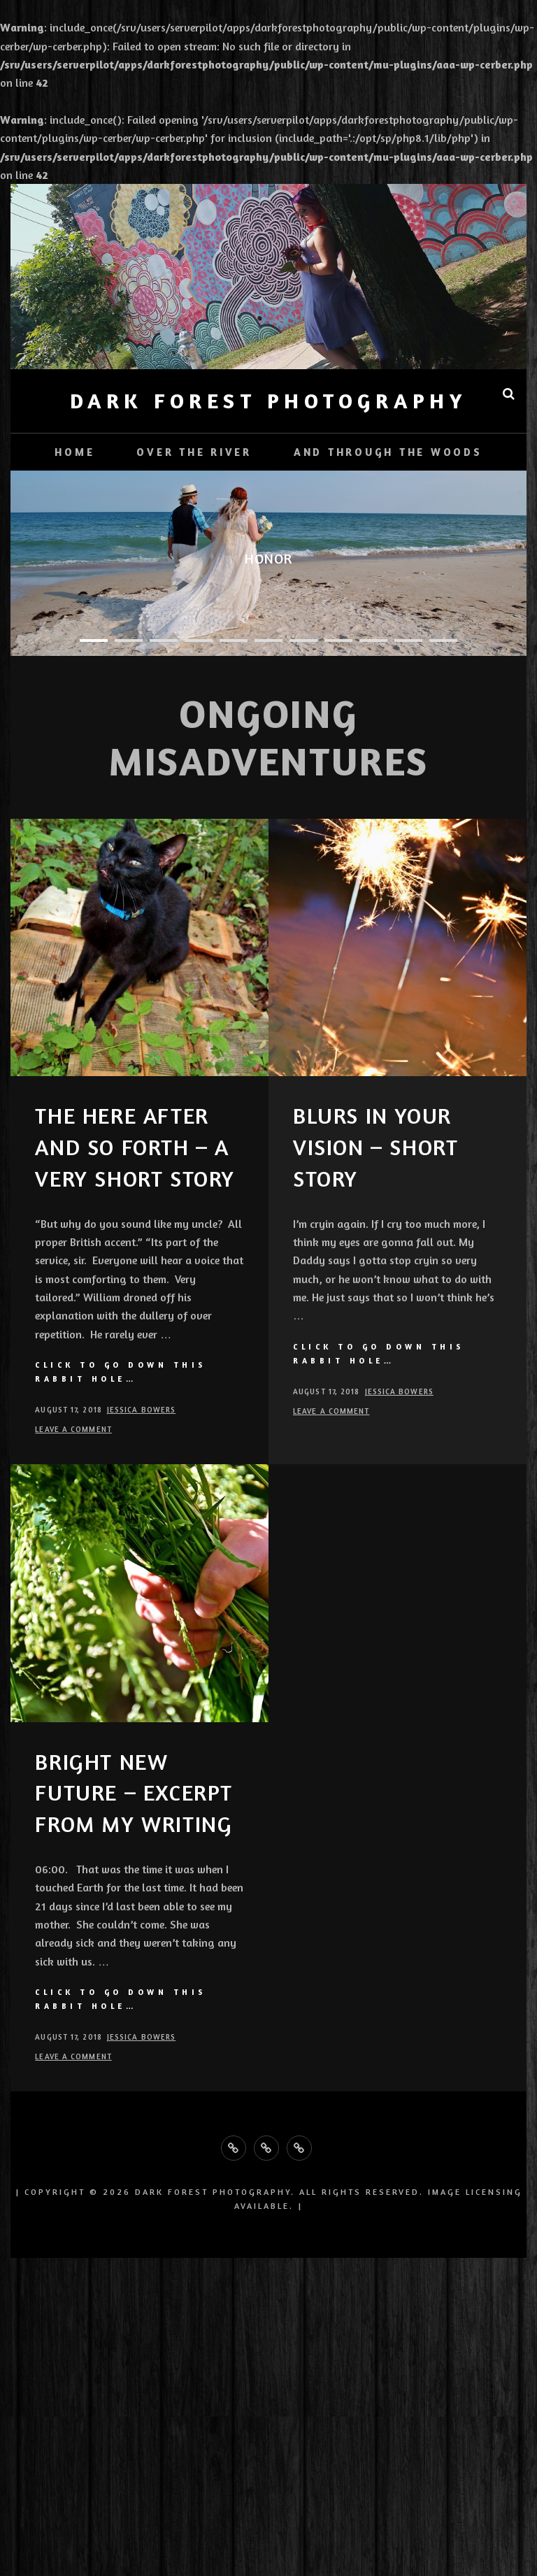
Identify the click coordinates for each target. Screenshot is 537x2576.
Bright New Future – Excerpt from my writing (134, 1793)
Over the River (194, 452)
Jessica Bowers (141, 1410)
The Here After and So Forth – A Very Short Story (135, 1147)
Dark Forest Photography (269, 400)
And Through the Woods (388, 452)
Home (74, 452)
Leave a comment (73, 1429)
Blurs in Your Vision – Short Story (375, 1147)
